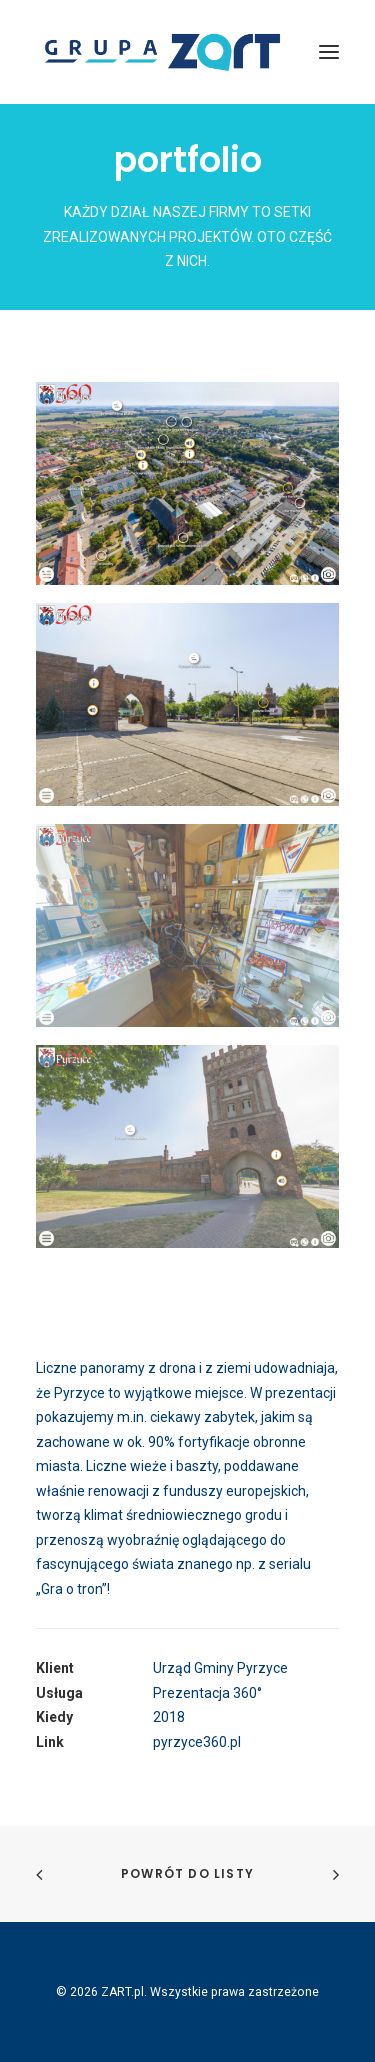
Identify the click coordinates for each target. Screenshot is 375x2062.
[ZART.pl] (162, 52)
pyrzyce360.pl (197, 1742)
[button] (329, 52)
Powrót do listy (187, 1873)
